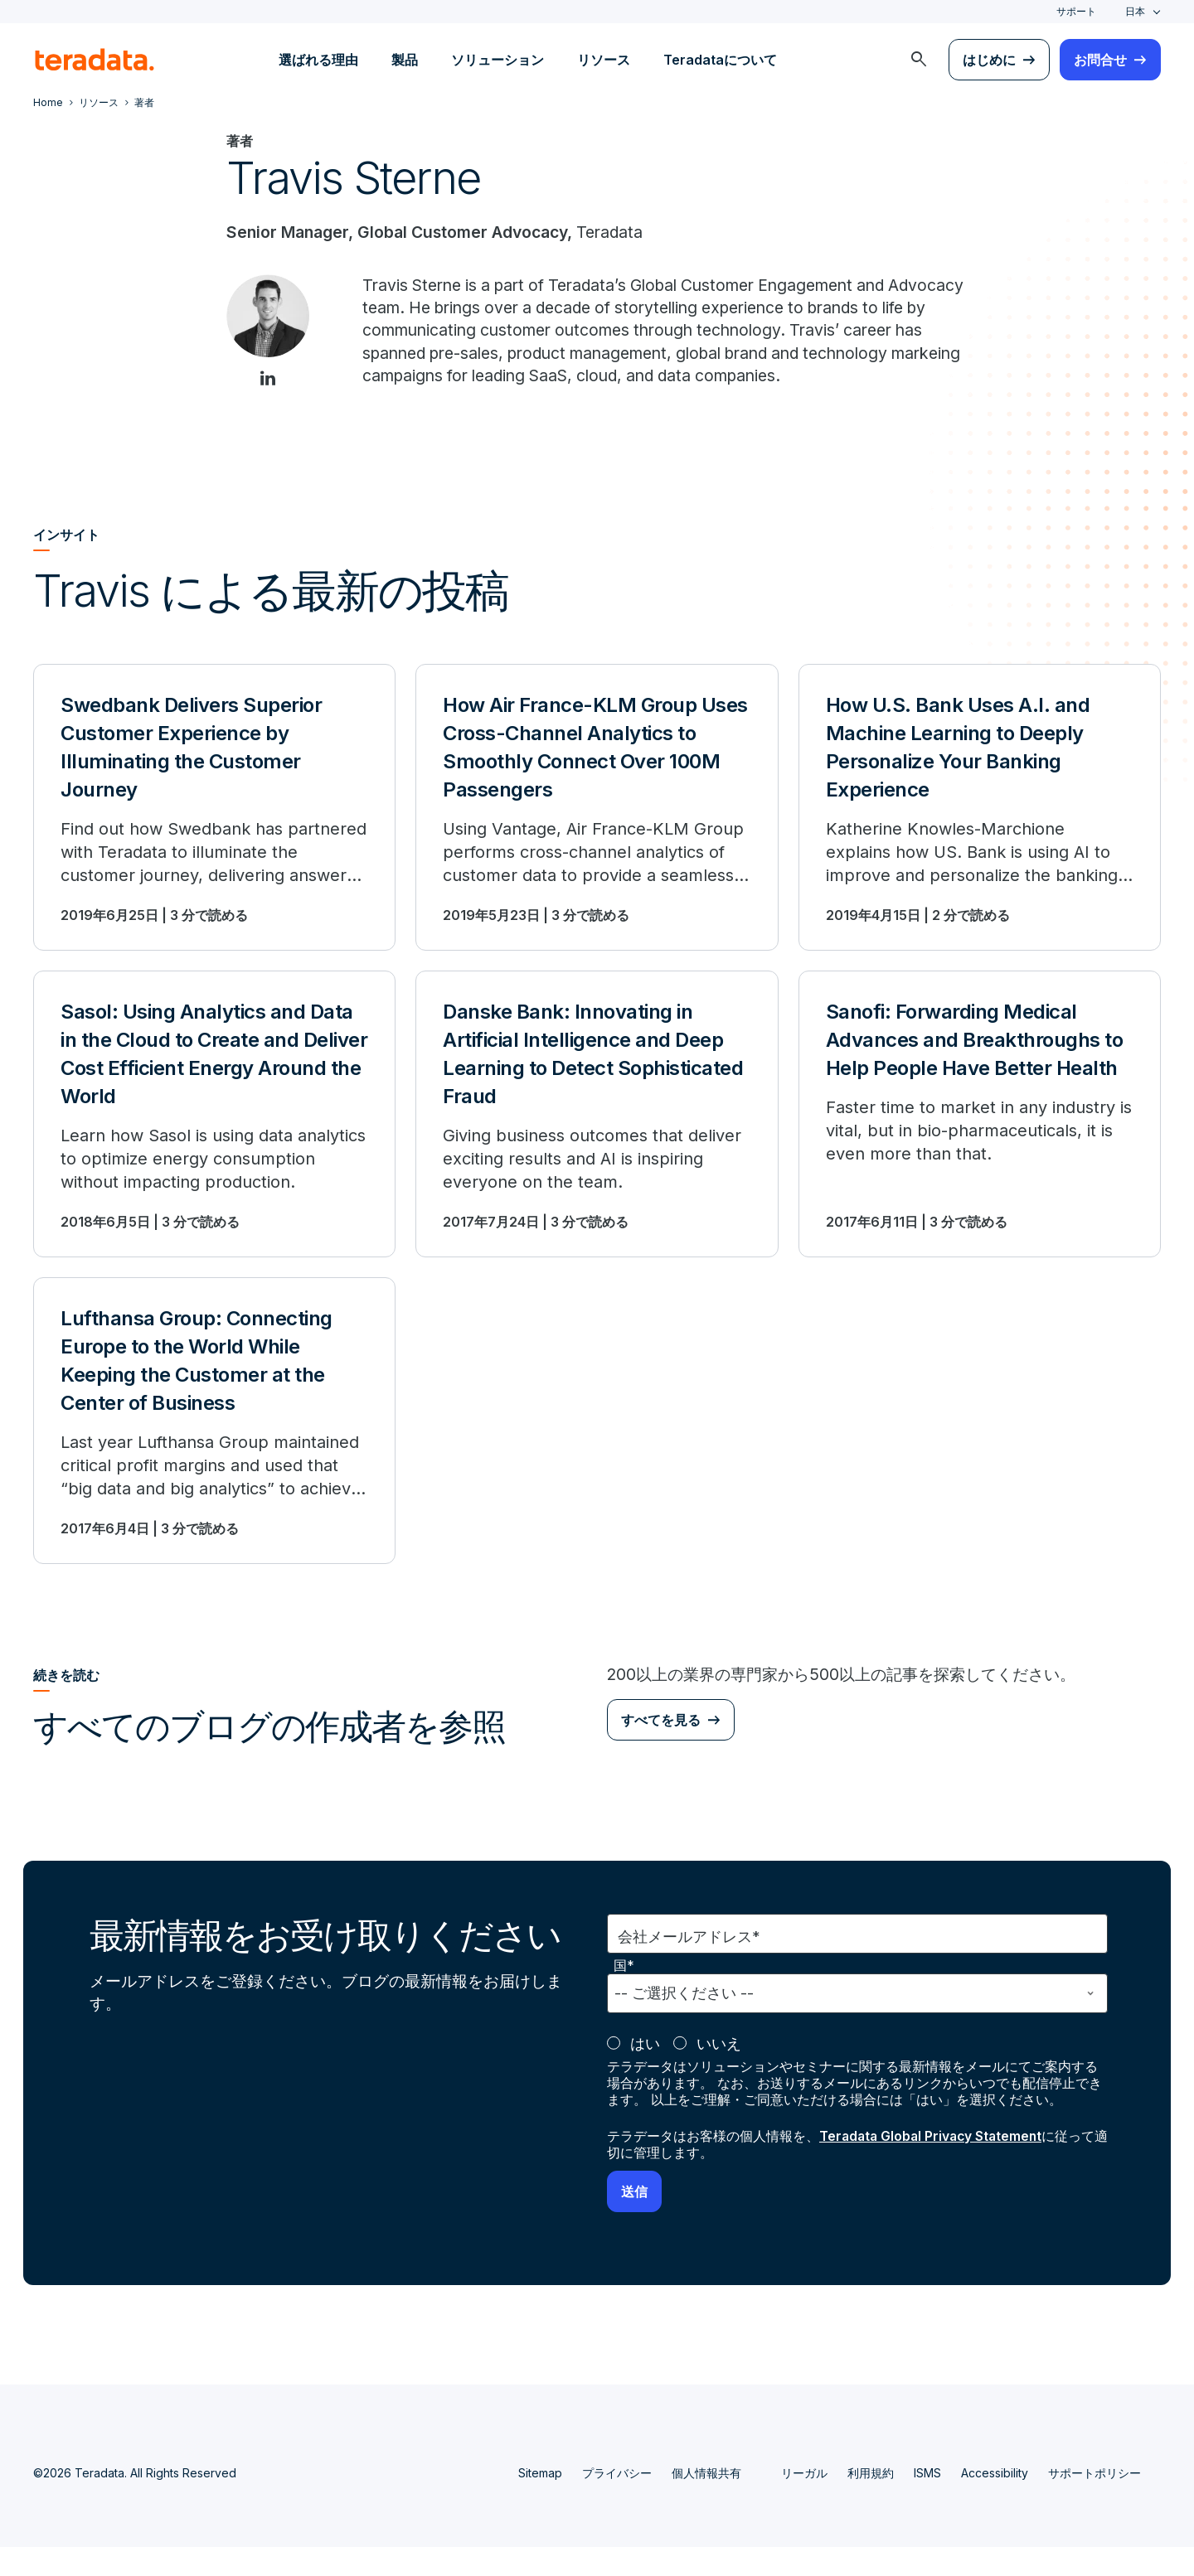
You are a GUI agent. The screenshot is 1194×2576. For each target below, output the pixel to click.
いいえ (718, 2072)
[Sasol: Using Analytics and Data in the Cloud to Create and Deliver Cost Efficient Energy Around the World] (214, 1142)
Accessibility (994, 2502)
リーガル (804, 2502)
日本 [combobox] (1135, 11)
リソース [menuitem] (603, 59)
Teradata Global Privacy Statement (933, 2165)
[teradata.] (94, 59)
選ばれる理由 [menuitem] (318, 59)
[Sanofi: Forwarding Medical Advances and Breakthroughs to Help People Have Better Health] (979, 1142)
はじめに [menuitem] (989, 59)
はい (645, 2072)
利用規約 (870, 2502)
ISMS (927, 2502)
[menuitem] (919, 60)
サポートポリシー (1094, 2502)
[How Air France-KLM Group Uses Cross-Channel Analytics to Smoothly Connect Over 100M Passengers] (596, 835)
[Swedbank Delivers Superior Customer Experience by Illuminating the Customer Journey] (214, 835)
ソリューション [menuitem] (497, 59)
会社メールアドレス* (689, 1965)
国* (624, 1994)
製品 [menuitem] (404, 59)
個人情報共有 (706, 2502)
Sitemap (540, 2502)
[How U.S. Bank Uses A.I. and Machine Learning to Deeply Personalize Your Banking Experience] (979, 835)
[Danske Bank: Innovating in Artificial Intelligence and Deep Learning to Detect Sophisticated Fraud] (596, 1142)
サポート (1076, 11)
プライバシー (617, 2502)
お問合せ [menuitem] (1100, 59)
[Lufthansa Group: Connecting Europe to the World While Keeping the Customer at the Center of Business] (214, 1448)
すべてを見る (661, 1749)
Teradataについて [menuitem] (720, 59)
